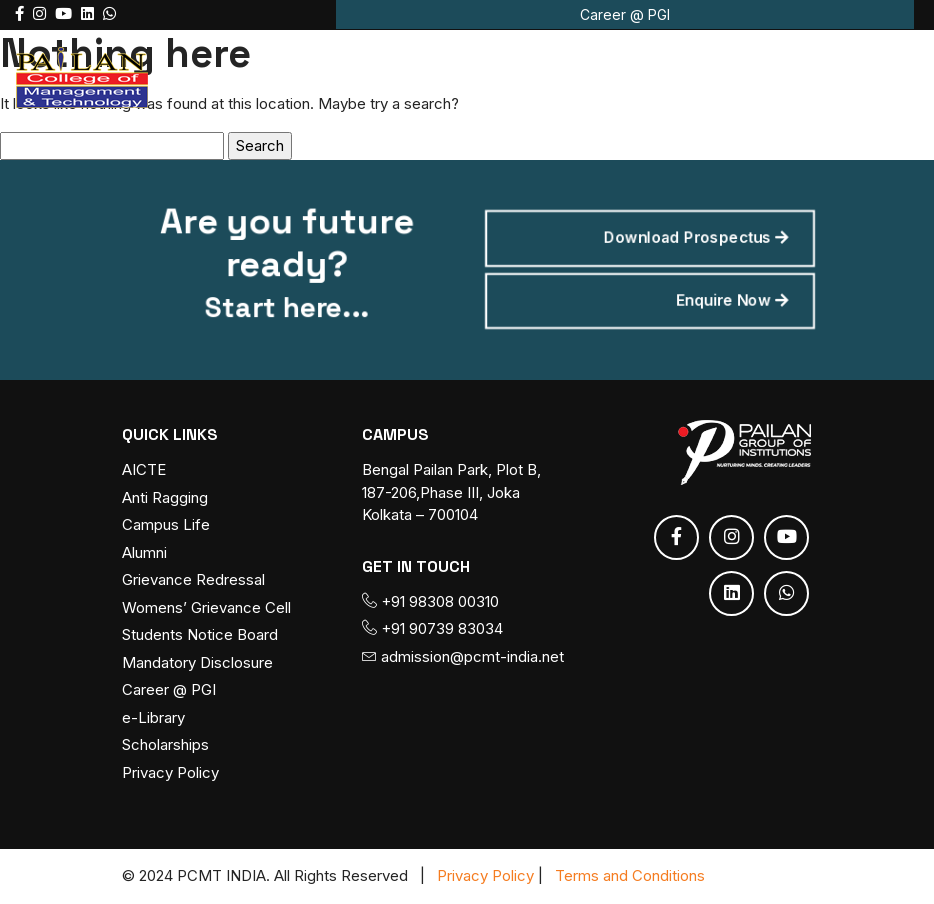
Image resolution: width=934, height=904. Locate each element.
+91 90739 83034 (432, 629)
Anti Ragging (165, 497)
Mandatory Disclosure (197, 662)
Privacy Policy (170, 772)
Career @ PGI (625, 14)
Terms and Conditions (630, 875)
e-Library (153, 717)
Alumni (144, 552)
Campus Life (166, 525)
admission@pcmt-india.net (463, 656)
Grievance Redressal (193, 580)
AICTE (144, 470)
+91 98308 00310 (430, 601)
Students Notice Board (200, 635)
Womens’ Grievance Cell (206, 607)
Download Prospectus (684, 240)
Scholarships (165, 745)
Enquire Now (718, 299)
